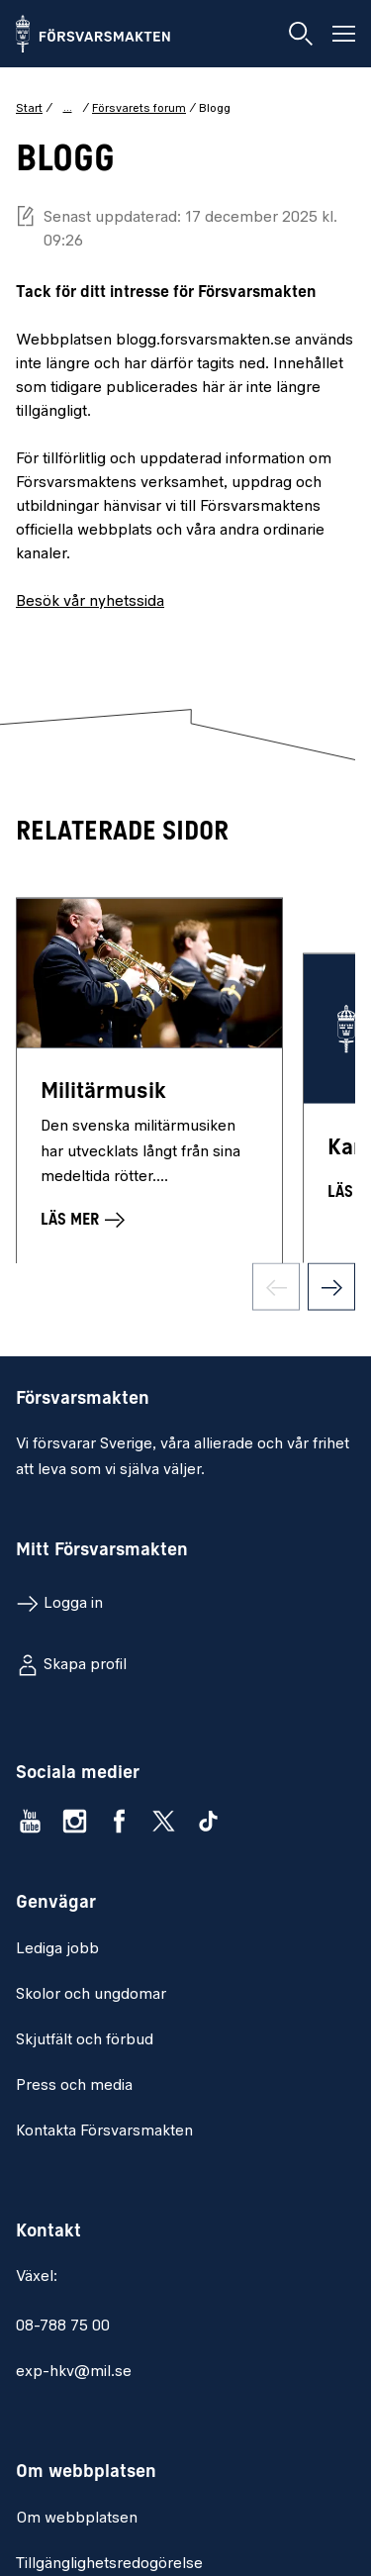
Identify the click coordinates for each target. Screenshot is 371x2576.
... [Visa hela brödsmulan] (67, 108)
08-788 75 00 (63, 2326)
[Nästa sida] (331, 1297)
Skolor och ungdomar (91, 1995)
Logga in (73, 1604)
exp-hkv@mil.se (74, 2372)
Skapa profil (85, 1665)
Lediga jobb (57, 1949)
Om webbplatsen (77, 2518)
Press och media (74, 2086)
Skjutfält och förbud (84, 2040)
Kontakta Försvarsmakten (104, 2131)
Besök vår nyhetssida (90, 602)
